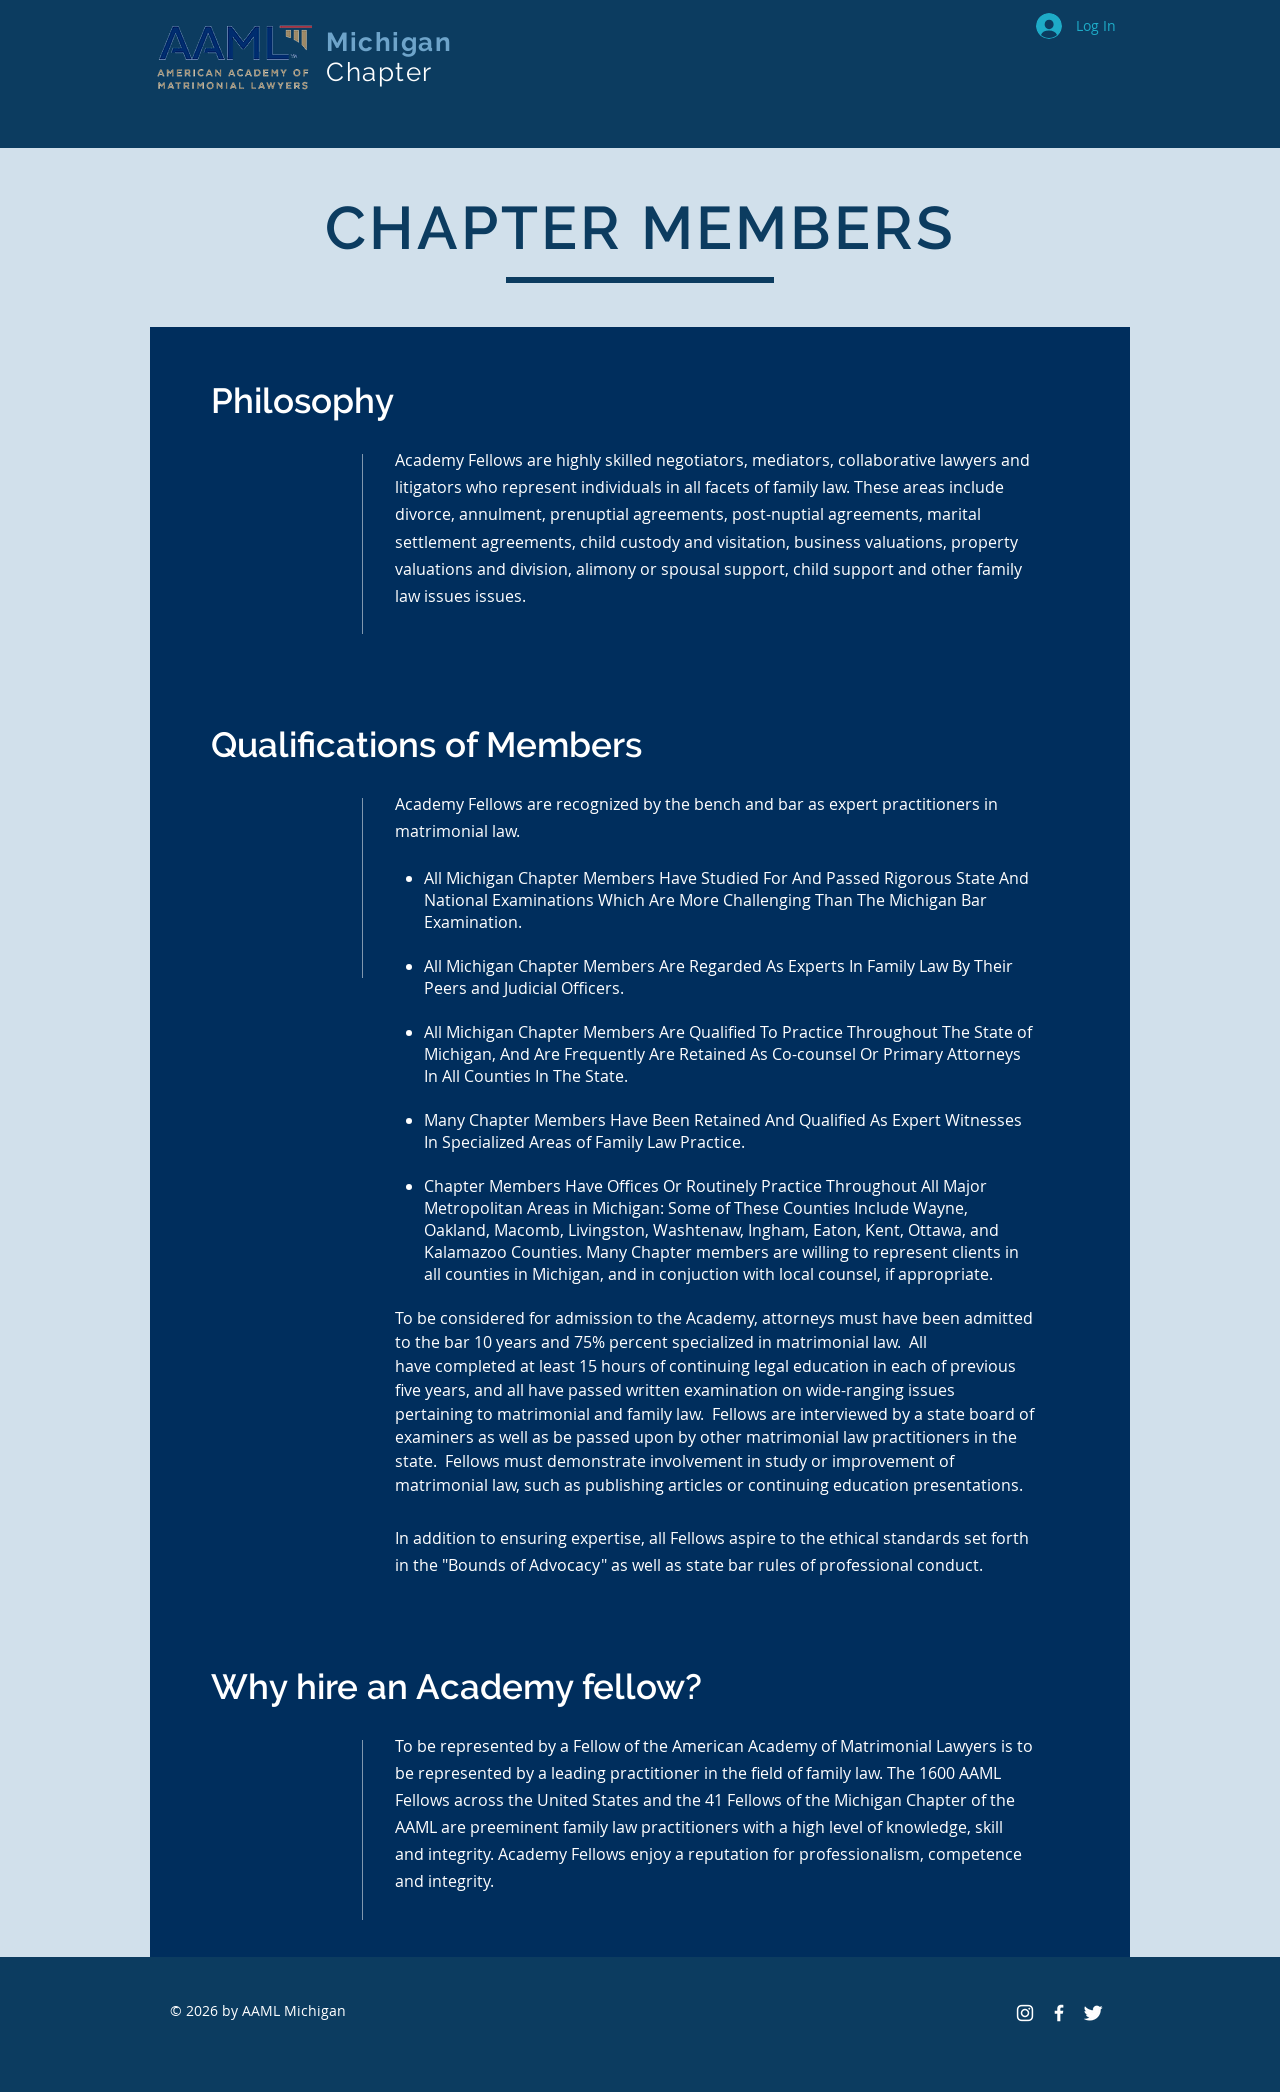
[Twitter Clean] (1093, 2013)
